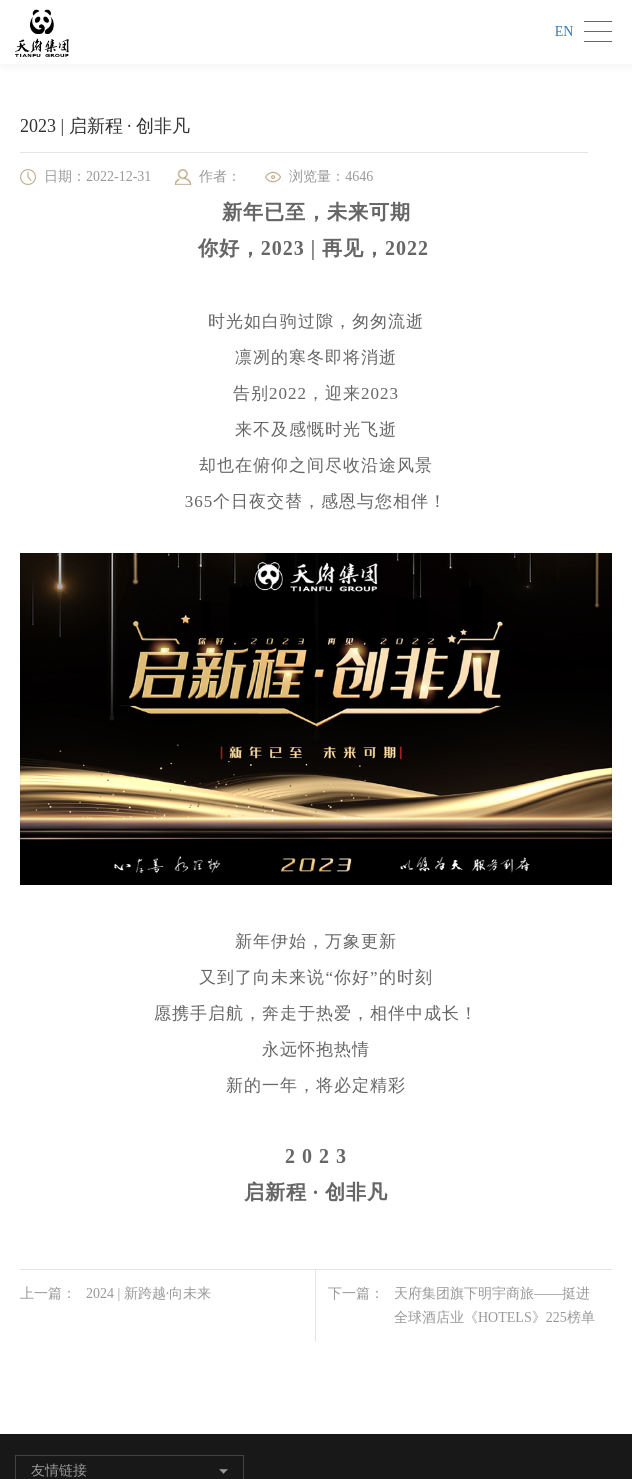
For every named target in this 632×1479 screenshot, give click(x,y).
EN (564, 31)
